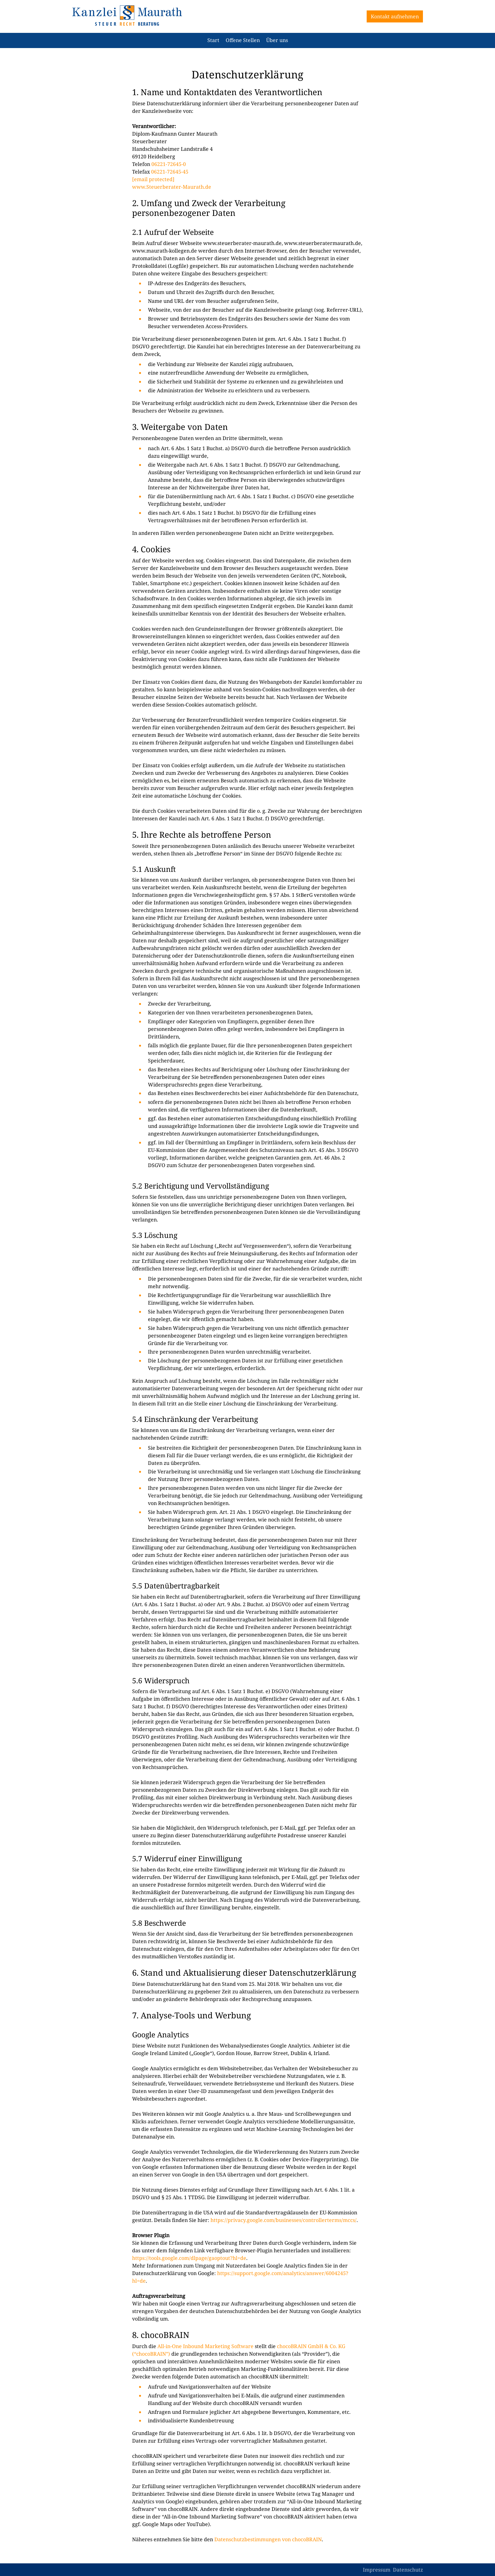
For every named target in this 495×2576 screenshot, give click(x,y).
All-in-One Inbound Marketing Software (205, 2346)
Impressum (376, 2569)
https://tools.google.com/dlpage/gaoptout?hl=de (189, 2258)
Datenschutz (408, 2569)
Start (213, 40)
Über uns (277, 40)
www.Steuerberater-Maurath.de (171, 186)
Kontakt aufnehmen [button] (395, 16)
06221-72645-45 (169, 171)
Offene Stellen (243, 40)
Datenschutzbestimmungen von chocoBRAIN (268, 2539)
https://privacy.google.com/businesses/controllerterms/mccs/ (284, 2220)
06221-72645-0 (168, 164)
